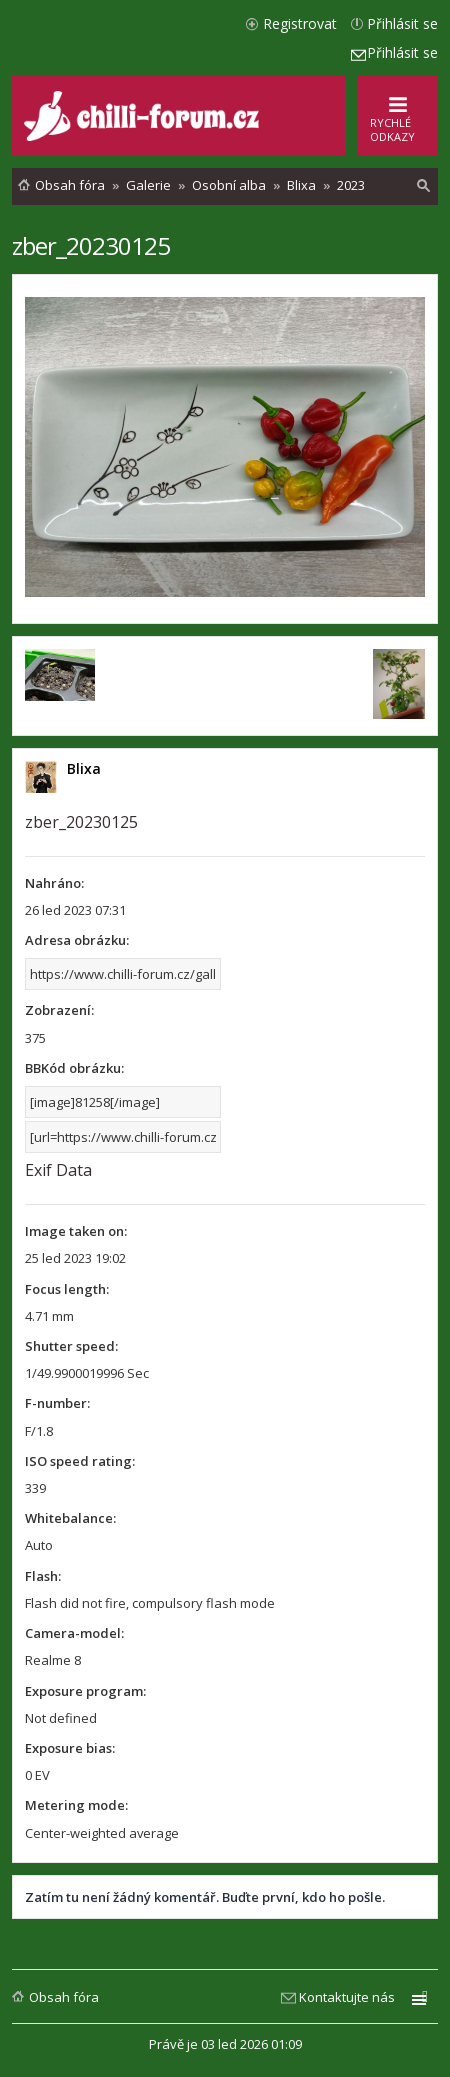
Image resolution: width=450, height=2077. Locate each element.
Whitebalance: (70, 1518)
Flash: (43, 1576)
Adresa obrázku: (77, 940)
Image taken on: (76, 1231)
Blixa (84, 768)
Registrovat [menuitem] (300, 23)
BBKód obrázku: (74, 1068)
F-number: (57, 1403)
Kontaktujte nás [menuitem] (347, 1997)
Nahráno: (54, 883)
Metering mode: (76, 1805)
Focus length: (67, 1289)
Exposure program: (85, 1691)
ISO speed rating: (80, 1461)
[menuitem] (424, 186)
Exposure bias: (70, 1748)
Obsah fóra (64, 1997)
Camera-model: (74, 1633)
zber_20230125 (91, 245)
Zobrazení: (59, 1010)
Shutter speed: (71, 1346)
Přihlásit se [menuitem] (402, 23)
